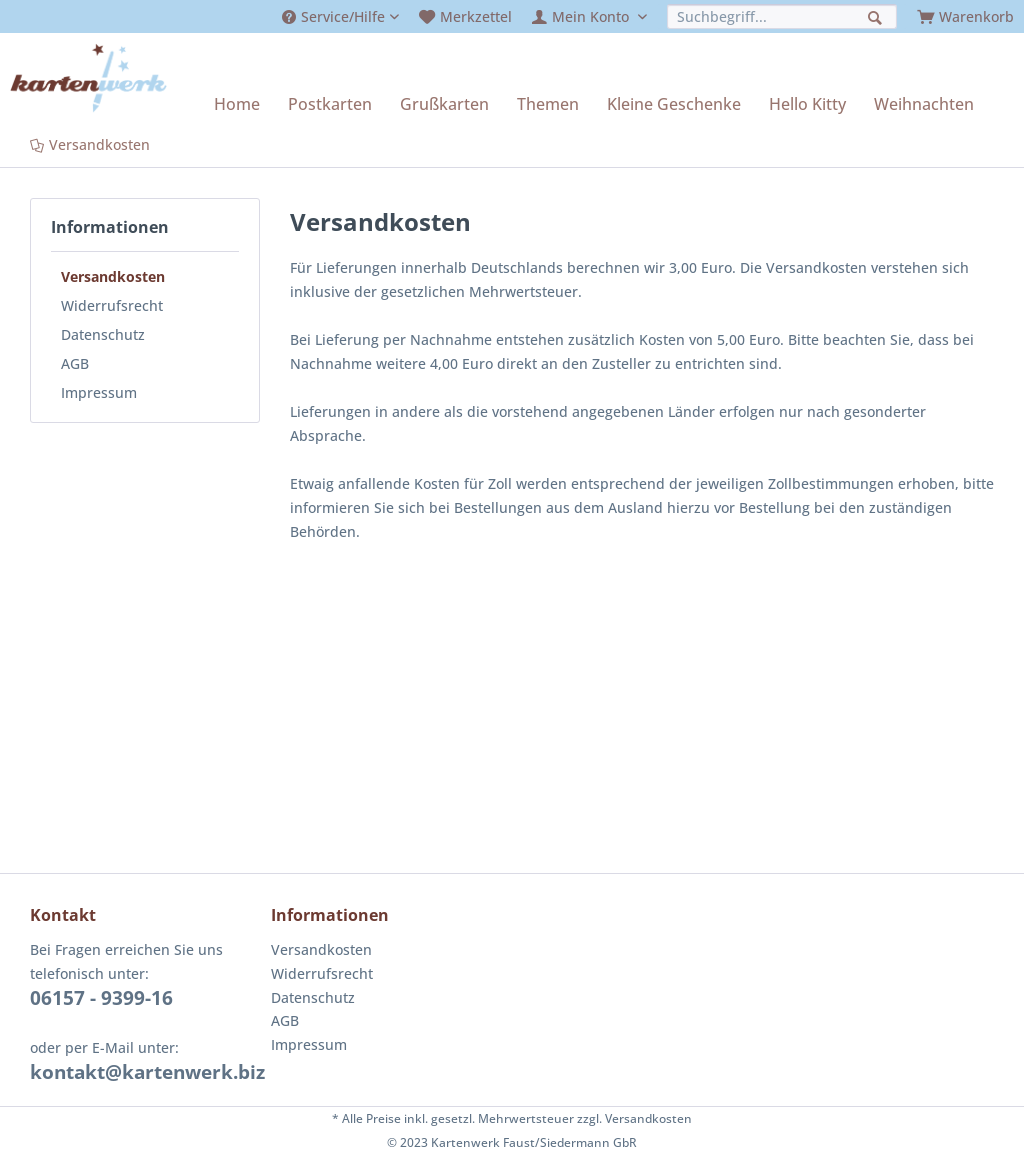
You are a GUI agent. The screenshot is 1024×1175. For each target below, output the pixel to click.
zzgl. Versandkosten (634, 1118)
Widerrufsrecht (112, 305)
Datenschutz (103, 334)
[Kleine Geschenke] (674, 104)
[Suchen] (877, 15)
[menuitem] (340, 16)
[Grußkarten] (444, 104)
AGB (75, 363)
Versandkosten (113, 276)
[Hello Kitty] (807, 104)
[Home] (237, 104)
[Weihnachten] (924, 104)
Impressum (99, 392)
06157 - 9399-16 (101, 998)
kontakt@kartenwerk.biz (147, 1072)
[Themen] (548, 104)
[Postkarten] (330, 104)
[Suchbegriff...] (782, 16)
